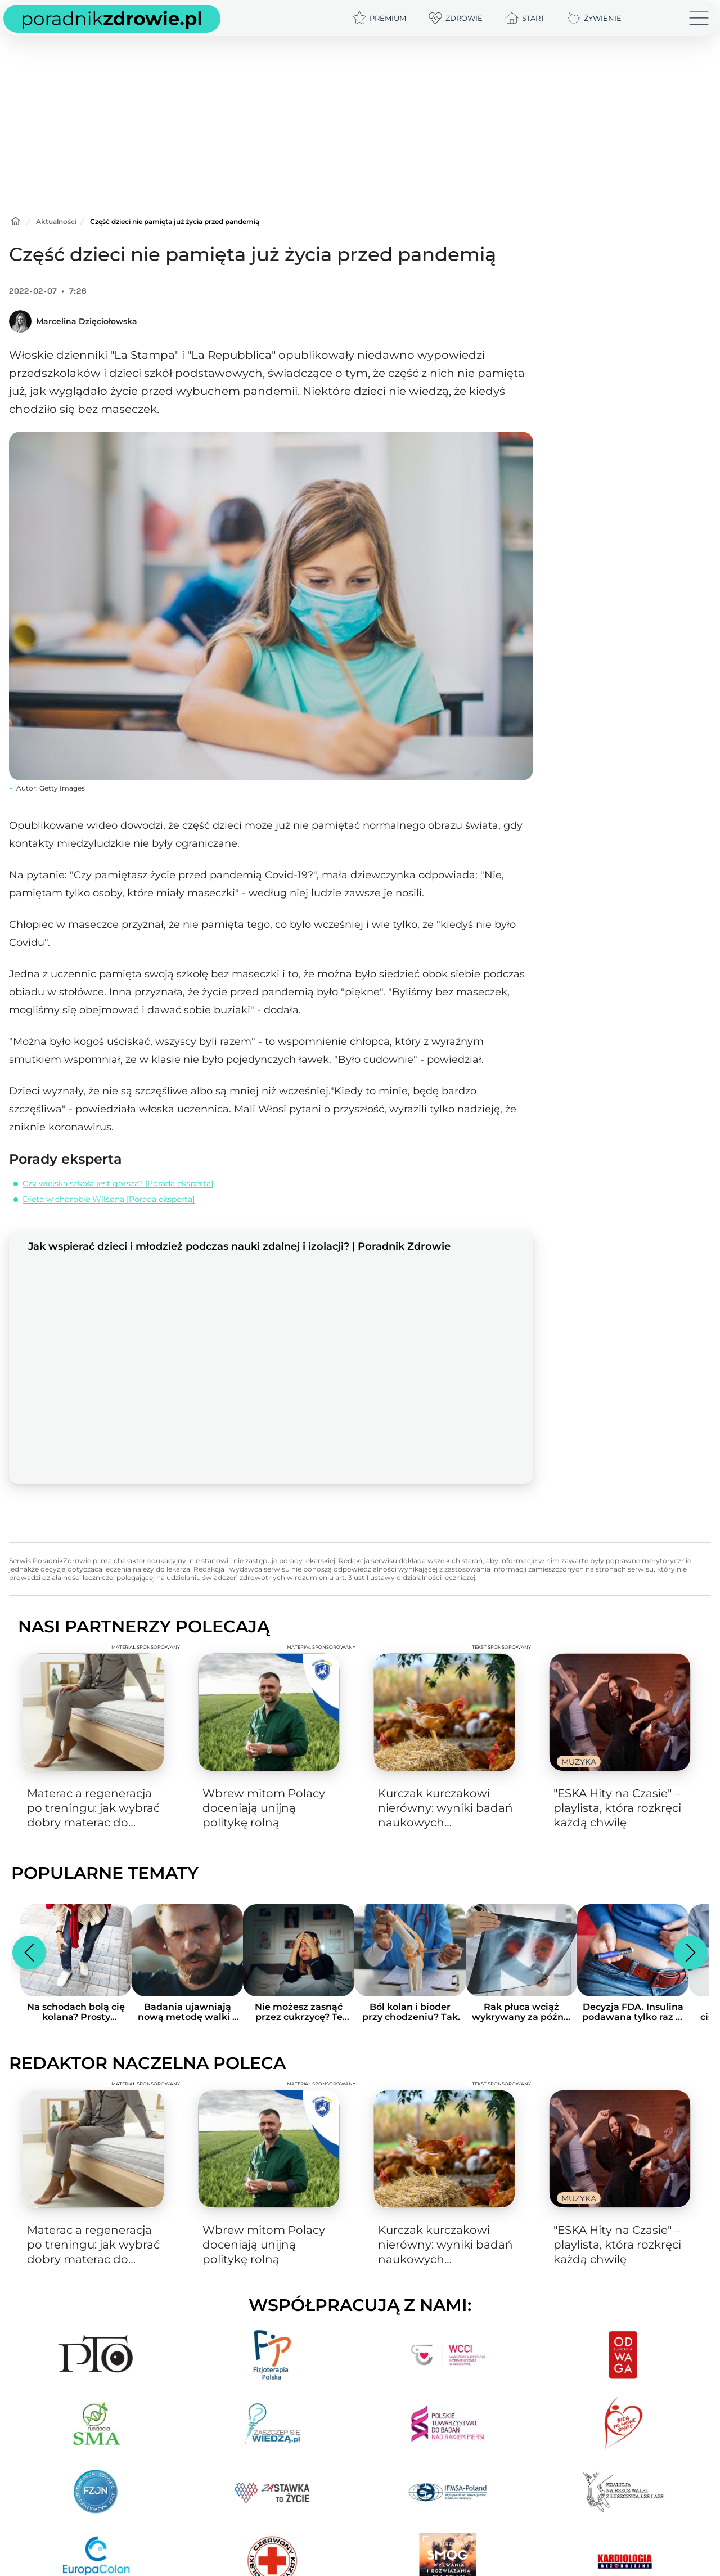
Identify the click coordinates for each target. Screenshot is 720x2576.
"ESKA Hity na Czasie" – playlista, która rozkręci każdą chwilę (617, 1807)
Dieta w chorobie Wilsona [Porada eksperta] (108, 1199)
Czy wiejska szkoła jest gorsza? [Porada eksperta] (117, 1183)
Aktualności (56, 221)
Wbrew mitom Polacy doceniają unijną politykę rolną (263, 1808)
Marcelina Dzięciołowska (86, 321)
